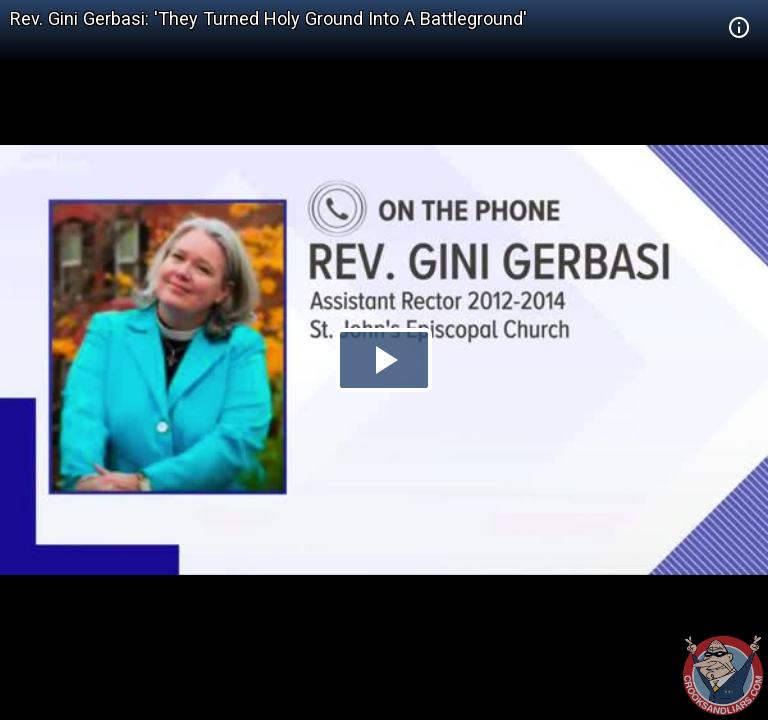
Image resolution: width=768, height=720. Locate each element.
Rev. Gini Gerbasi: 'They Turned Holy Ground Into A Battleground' (268, 18)
